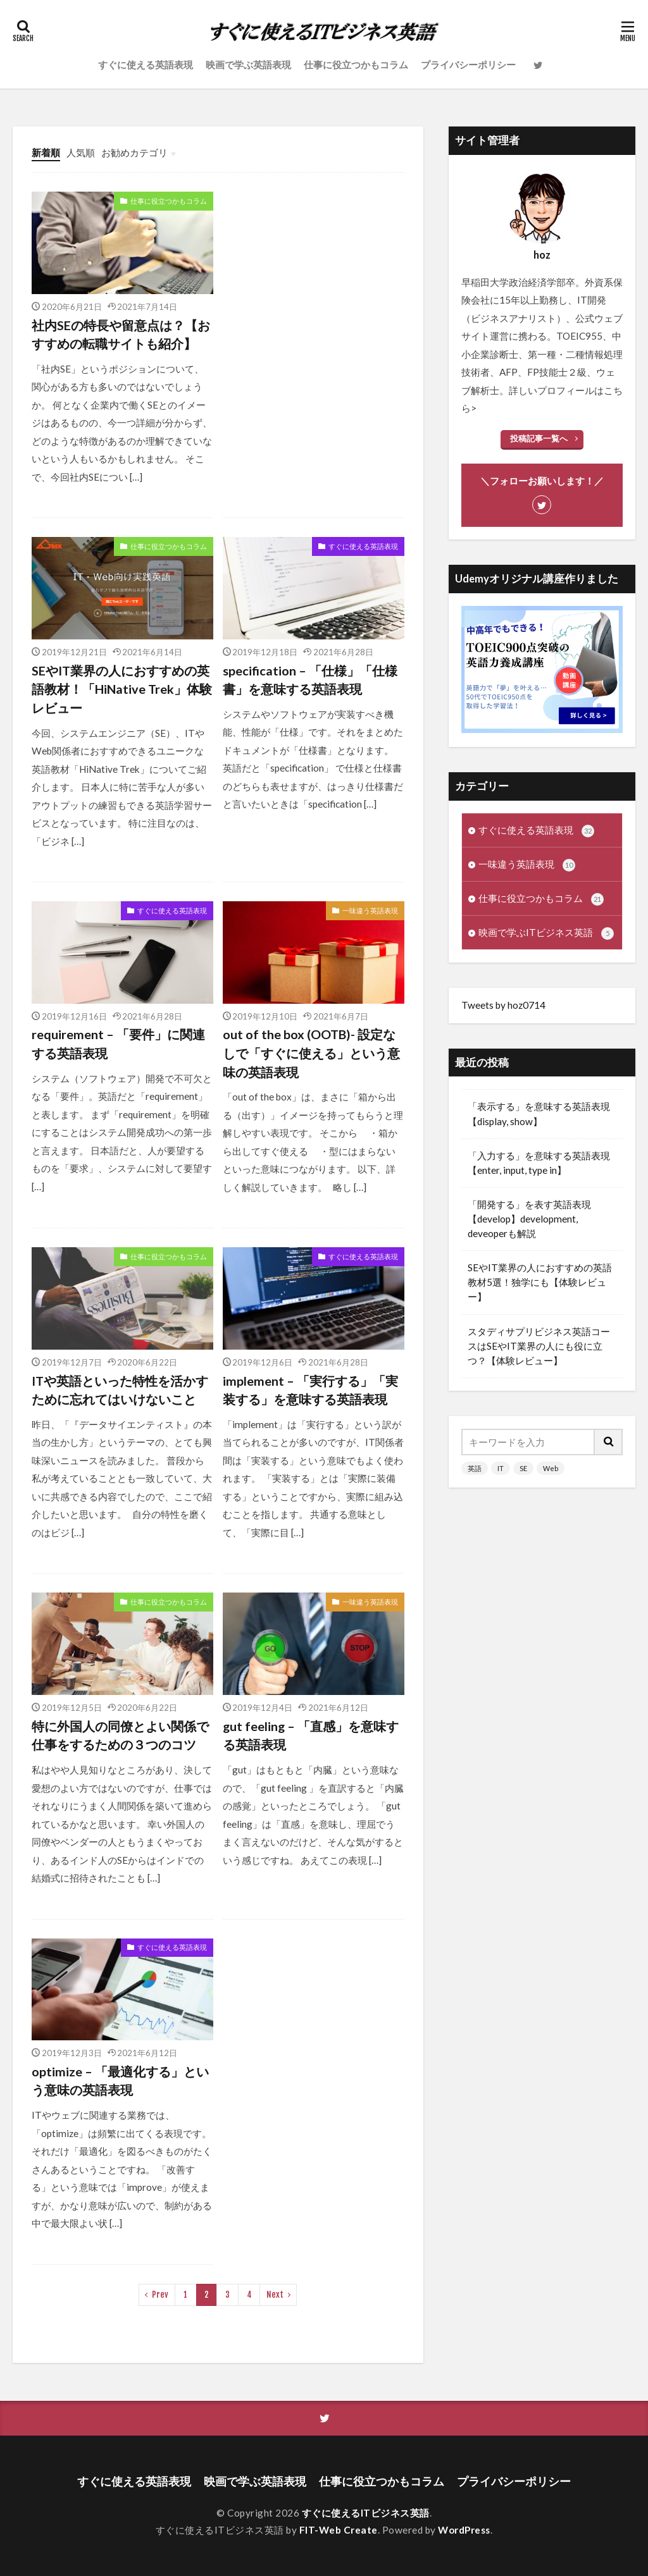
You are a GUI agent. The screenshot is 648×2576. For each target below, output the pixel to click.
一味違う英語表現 (370, 910)
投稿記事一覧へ (539, 438)
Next (275, 2294)
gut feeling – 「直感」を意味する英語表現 (311, 1735)
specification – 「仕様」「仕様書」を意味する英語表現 (310, 680)
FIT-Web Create (338, 2530)
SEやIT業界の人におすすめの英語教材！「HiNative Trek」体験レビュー (122, 689)
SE (523, 1468)
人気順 (80, 152)
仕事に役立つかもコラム (356, 64)
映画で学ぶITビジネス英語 (546, 933)
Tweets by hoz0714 (503, 1005)
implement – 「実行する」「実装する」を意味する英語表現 (310, 1390)
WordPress (464, 2530)
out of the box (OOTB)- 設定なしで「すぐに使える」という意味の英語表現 (311, 1052)
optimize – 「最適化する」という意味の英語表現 (120, 2081)
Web (550, 1468)
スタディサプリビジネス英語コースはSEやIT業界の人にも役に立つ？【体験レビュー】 (539, 1346)
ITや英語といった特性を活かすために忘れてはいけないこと (120, 1390)
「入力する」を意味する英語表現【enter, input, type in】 (539, 1163)
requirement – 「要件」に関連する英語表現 (118, 1043)
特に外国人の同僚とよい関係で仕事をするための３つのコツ (120, 1735)
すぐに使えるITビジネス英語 (366, 2512)
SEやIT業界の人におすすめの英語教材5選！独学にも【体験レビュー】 (540, 1282)
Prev (160, 2294)
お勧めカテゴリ (134, 152)
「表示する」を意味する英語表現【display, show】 (539, 1113)
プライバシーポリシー (468, 64)
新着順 (46, 152)
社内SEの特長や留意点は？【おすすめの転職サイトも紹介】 (121, 334)
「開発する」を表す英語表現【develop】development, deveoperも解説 (529, 1219)
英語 (475, 1468)
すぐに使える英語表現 (145, 64)
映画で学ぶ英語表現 (248, 64)
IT (500, 1468)
